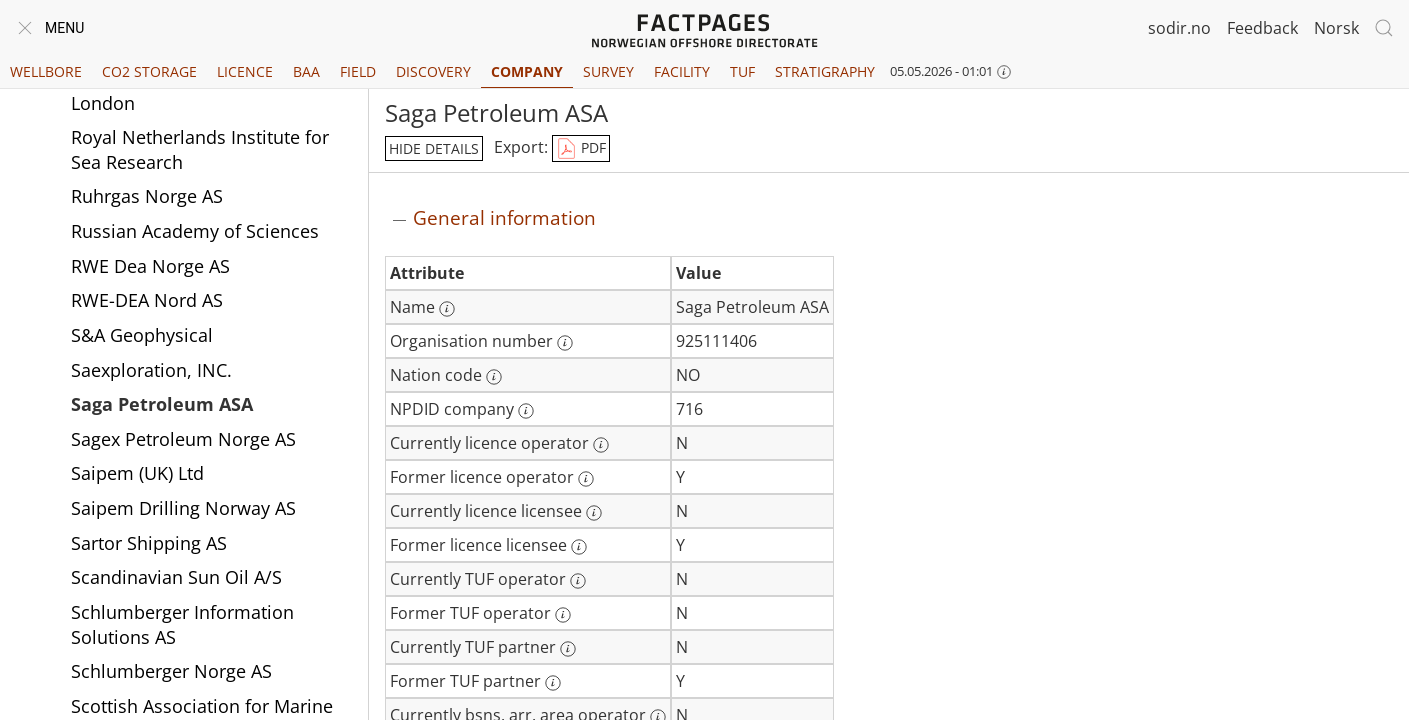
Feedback (1262, 28)
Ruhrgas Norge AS (147, 196)
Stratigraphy (825, 71)
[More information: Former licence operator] (586, 479)
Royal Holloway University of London (191, 90)
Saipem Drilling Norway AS (183, 508)
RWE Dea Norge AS (150, 266)
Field (358, 71)
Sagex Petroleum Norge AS (183, 439)
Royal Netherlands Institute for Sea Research (200, 149)
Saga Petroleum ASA (162, 404)
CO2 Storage (149, 71)
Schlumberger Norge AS (171, 671)
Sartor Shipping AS (149, 543)
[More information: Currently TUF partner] (568, 649)
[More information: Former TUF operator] (563, 615)
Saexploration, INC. (151, 370)
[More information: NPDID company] (526, 411)
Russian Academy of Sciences (195, 231)
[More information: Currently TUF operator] (578, 581)
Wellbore (46, 71)
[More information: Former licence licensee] (579, 547)
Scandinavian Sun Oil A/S (176, 577)
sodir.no (1179, 28)
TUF (742, 71)
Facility (682, 71)
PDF (581, 149)
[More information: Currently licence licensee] (594, 513)
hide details (434, 148)
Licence (245, 71)
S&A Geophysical (142, 335)
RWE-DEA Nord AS (147, 300)
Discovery (433, 71)
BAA (306, 71)
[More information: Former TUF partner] (553, 683)
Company (527, 71)
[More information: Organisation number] (565, 343)
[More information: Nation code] (494, 377)
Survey (608, 71)
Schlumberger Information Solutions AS (182, 624)
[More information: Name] (447, 309)
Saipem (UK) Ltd (137, 473)
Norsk (1336, 28)
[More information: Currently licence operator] (601, 445)
